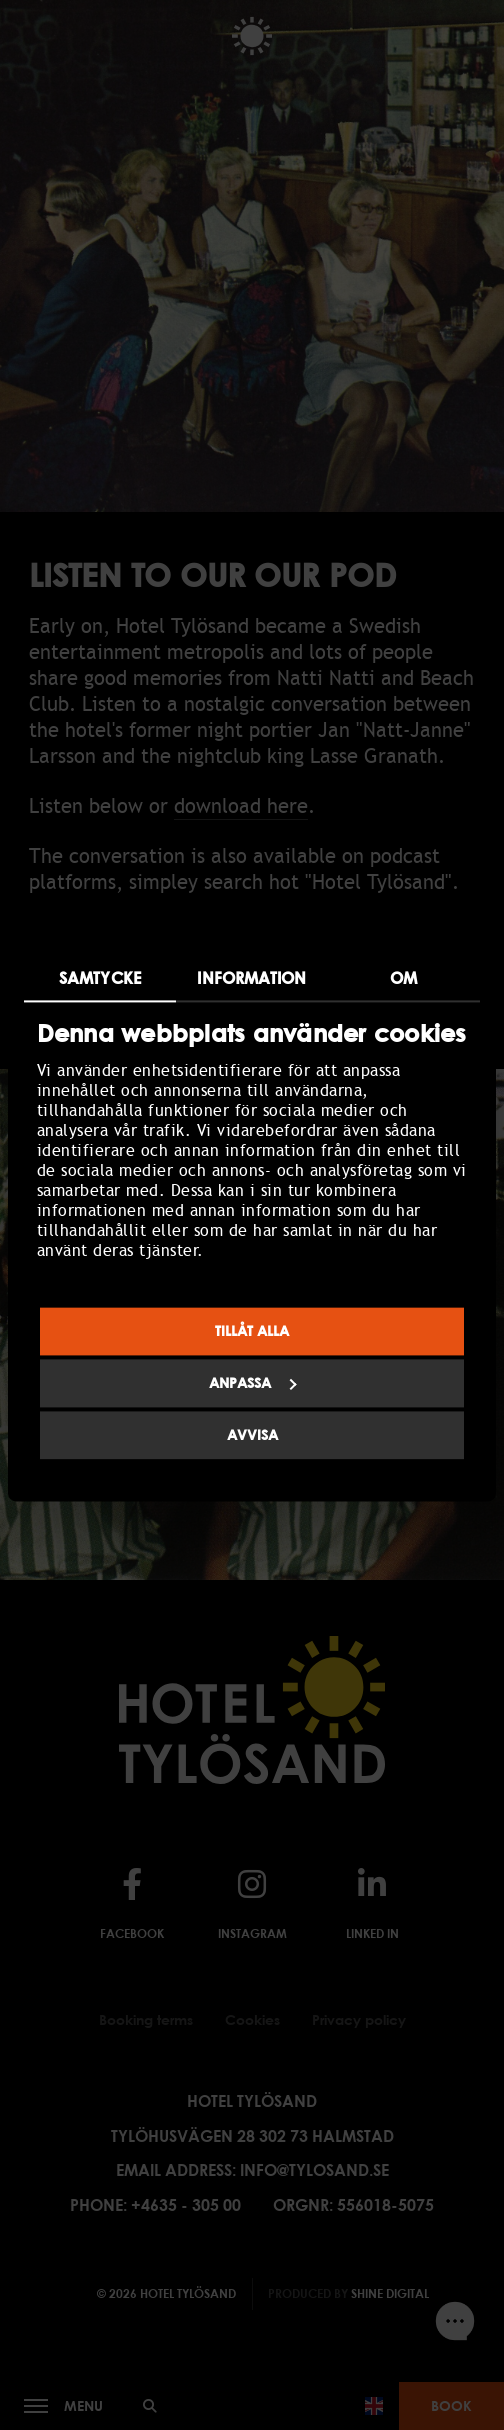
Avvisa (252, 1435)
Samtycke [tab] (100, 978)
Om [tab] (403, 978)
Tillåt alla (252, 1331)
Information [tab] (251, 978)
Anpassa (253, 1383)
